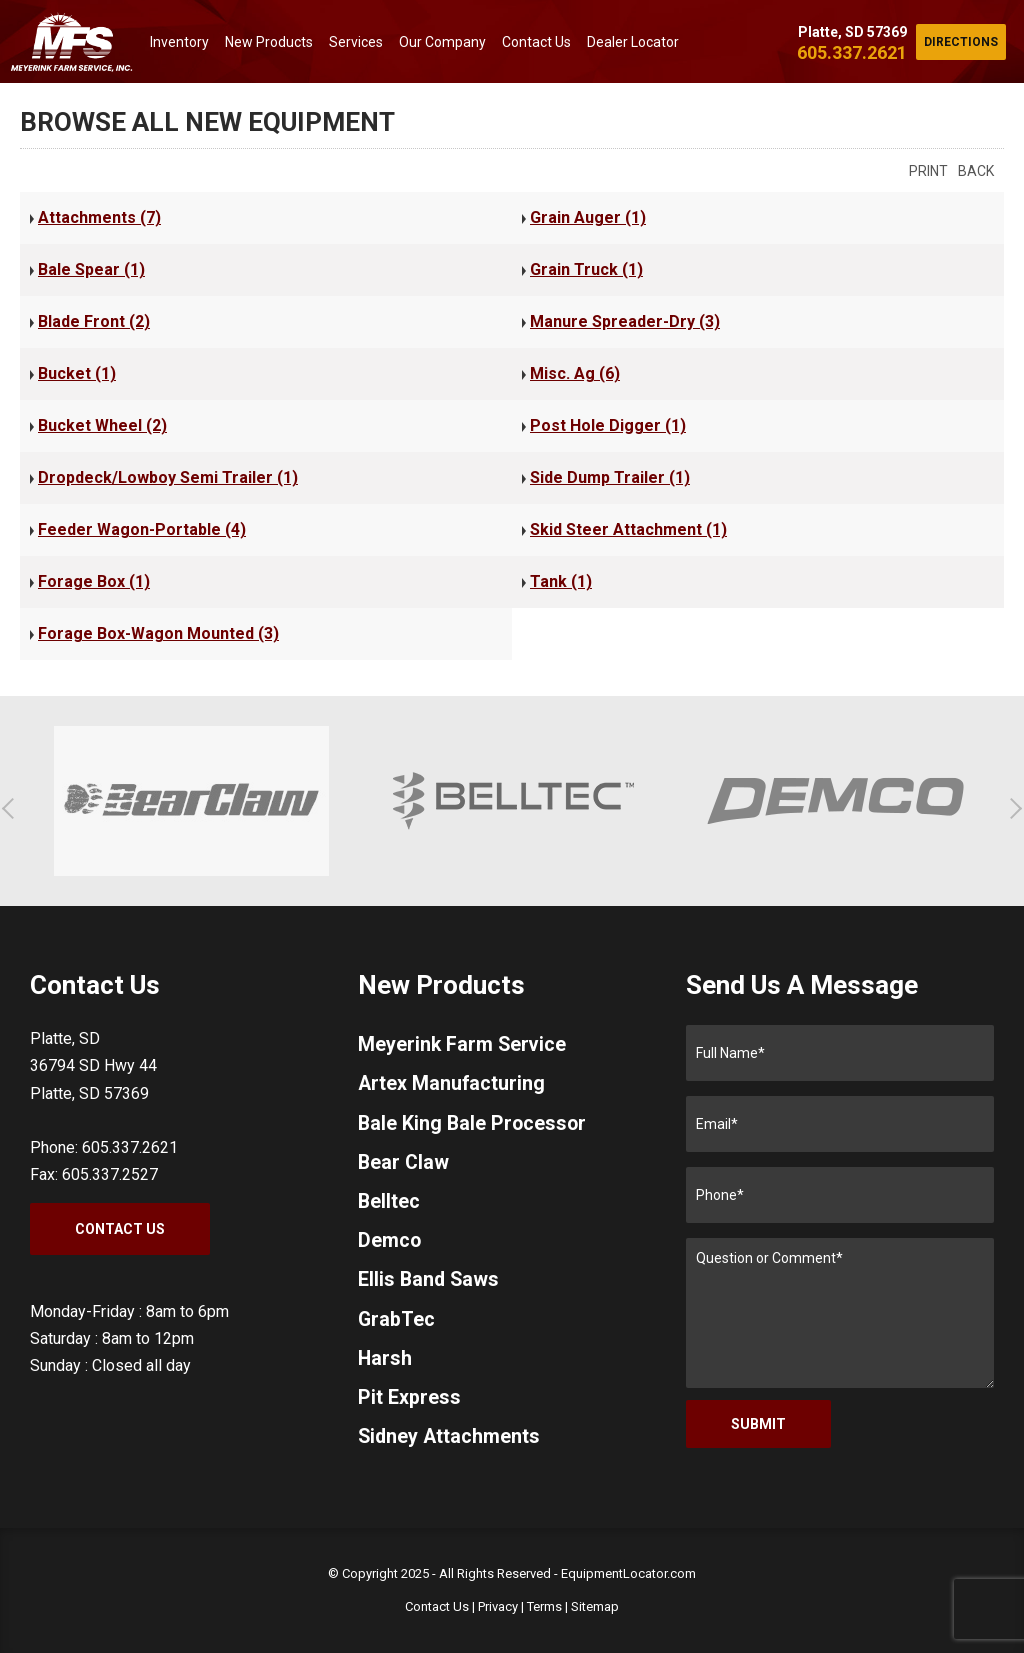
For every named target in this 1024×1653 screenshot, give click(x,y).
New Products (269, 42)
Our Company (442, 42)
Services (356, 42)
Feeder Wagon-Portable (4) (142, 529)
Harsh (385, 1365)
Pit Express (409, 1405)
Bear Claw (404, 1165)
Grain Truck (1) (586, 269)
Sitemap (595, 1606)
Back (976, 171)
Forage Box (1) (94, 581)
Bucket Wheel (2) (102, 425)
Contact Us (536, 42)
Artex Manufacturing (452, 1085)
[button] (12, 808)
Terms (544, 1606)
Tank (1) (561, 581)
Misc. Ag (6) (575, 373)
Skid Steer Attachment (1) (628, 529)
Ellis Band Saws (430, 1285)
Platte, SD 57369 (852, 32)
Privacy (498, 1606)
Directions (961, 42)
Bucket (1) (77, 373)
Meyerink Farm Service (463, 1045)
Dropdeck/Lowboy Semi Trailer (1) (168, 477)
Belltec (389, 1205)
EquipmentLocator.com (628, 1573)
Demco (390, 1245)
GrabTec (397, 1325)
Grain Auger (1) (588, 217)
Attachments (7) (99, 217)
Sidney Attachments (450, 1445)
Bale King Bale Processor (474, 1125)
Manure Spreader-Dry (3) (625, 321)
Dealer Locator (633, 42)
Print (928, 171)
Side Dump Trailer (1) (610, 477)
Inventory (179, 42)
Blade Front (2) (94, 321)
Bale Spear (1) (91, 269)
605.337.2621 (852, 52)
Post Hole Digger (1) (608, 425)
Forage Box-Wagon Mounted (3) (158, 633)
